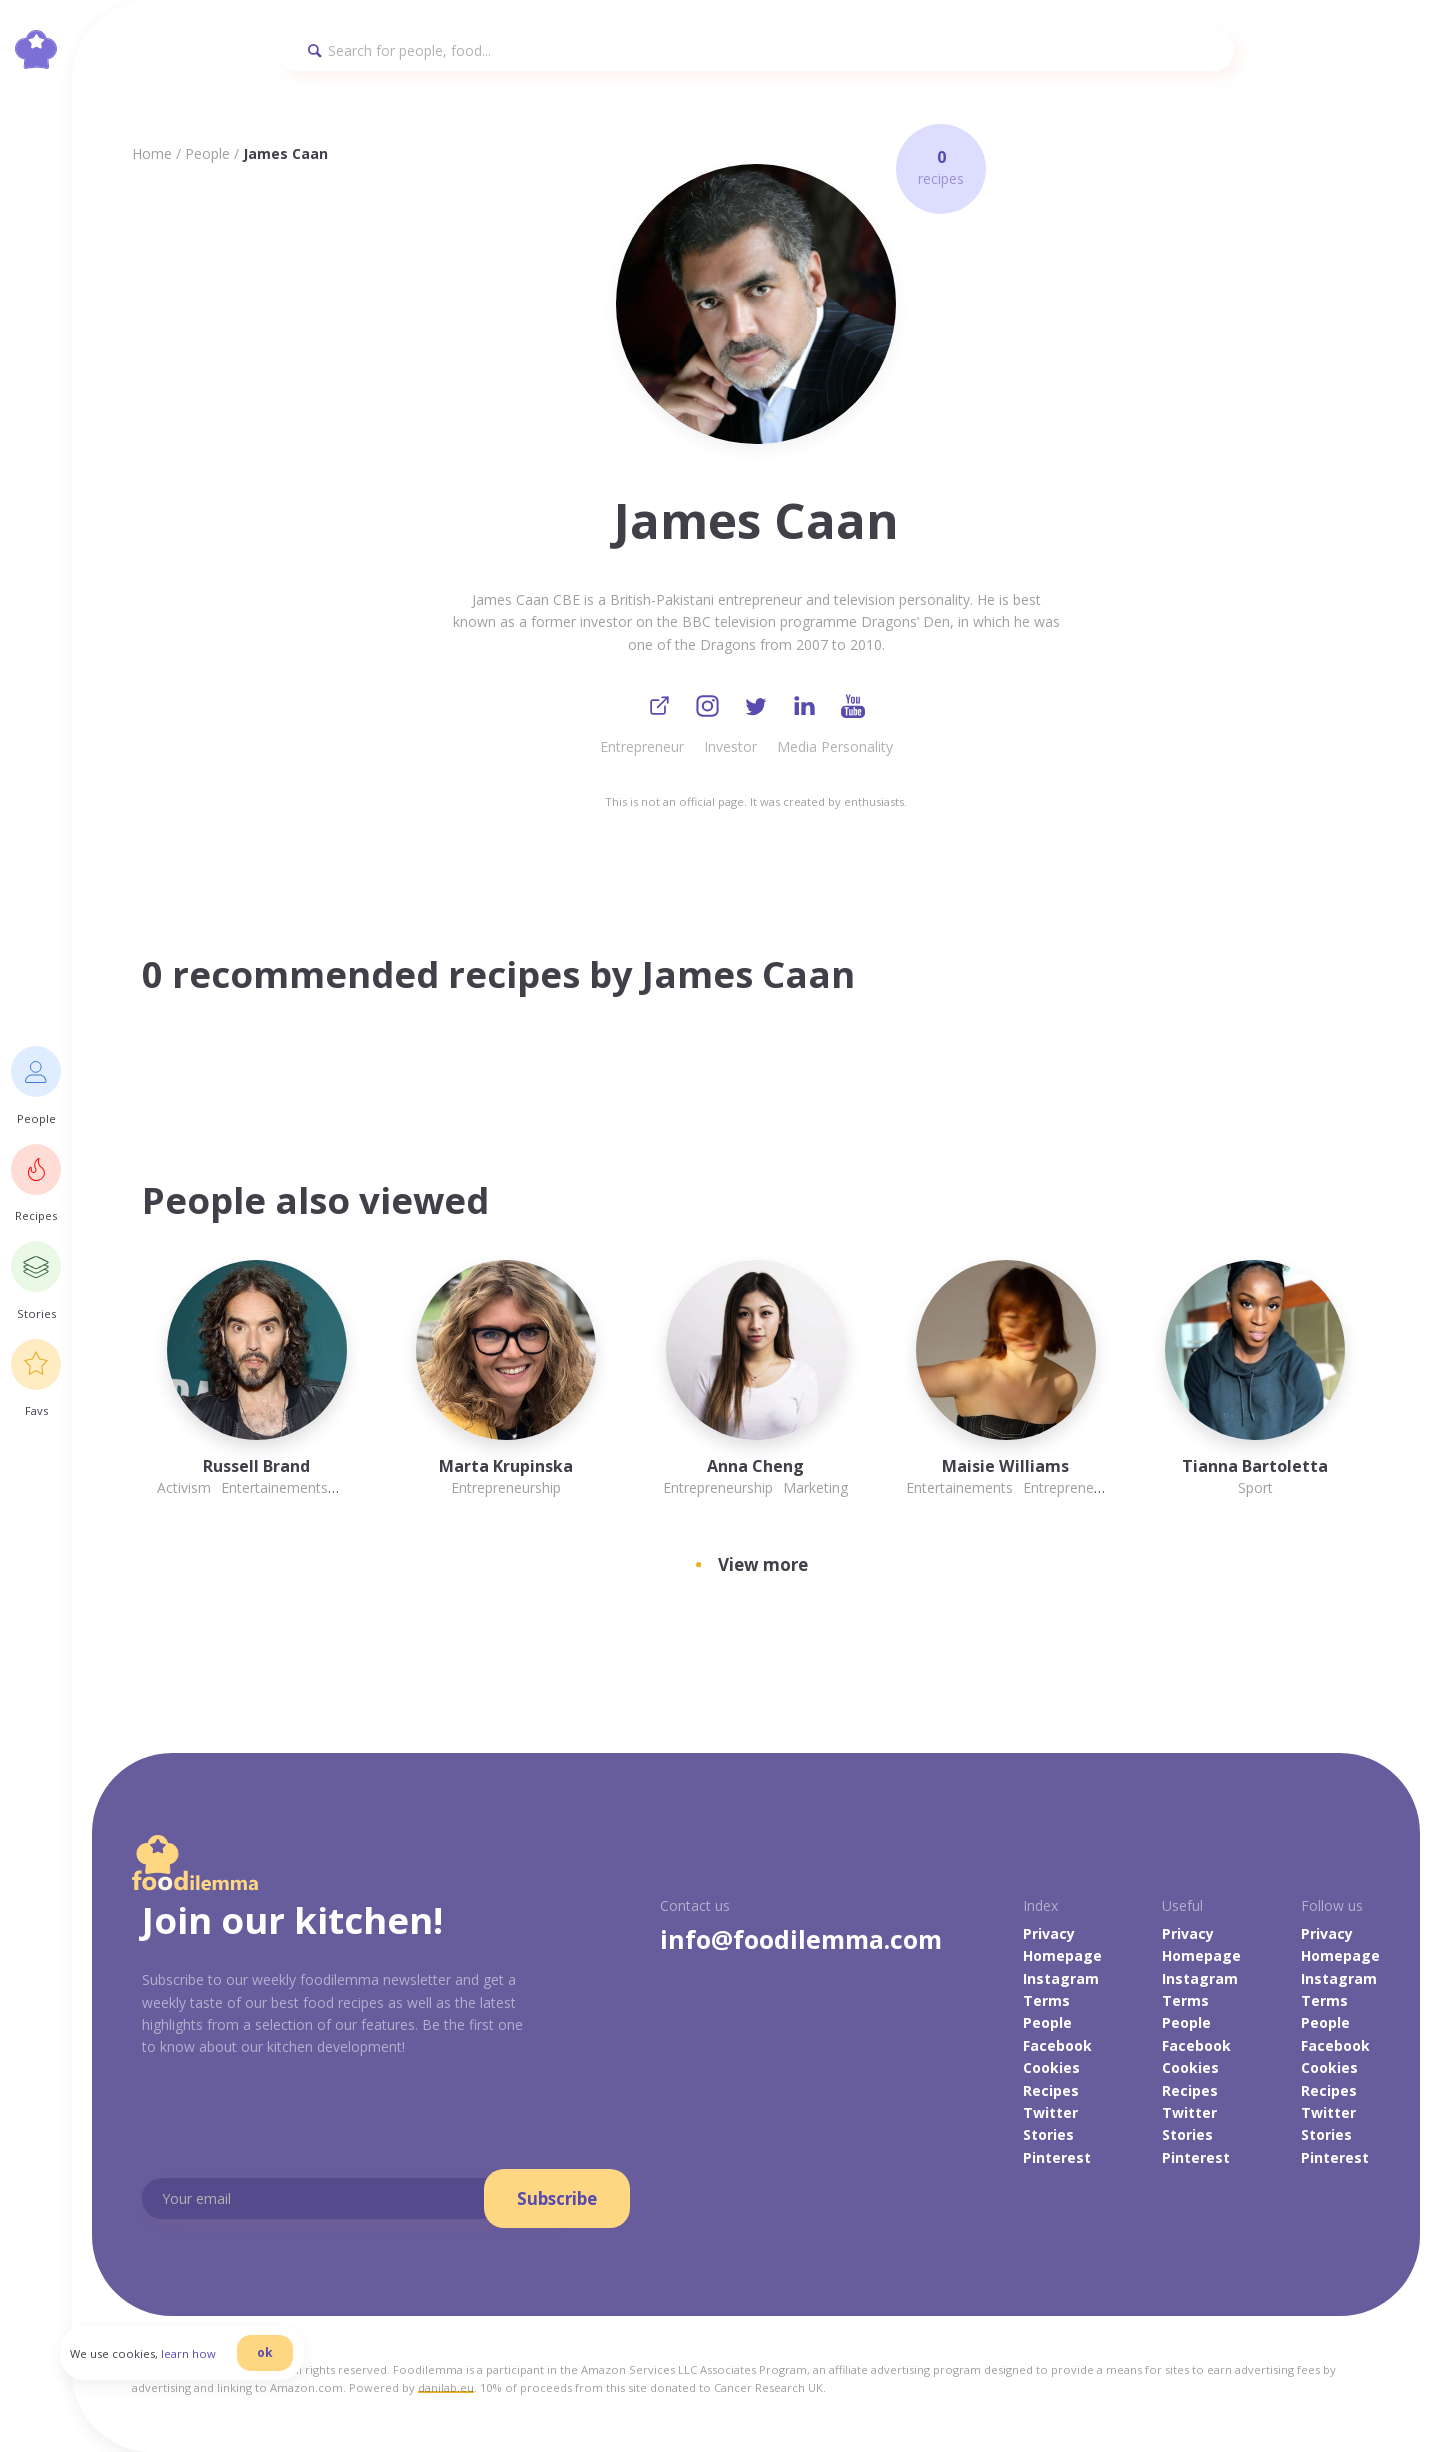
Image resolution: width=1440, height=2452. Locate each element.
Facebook (1057, 2048)
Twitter (1050, 2115)
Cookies (1051, 2071)
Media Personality (835, 750)
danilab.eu (446, 2391)
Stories (1048, 2138)
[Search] (756, 50)
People (207, 153)
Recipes (1051, 2093)
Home (152, 153)
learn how (220, 2375)
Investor (730, 750)
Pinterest (1057, 2160)
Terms (1046, 2004)
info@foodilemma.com (801, 1942)
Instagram (1061, 1981)
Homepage (1062, 1959)
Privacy (1049, 1936)
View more (763, 1568)
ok (297, 2374)
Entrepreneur (642, 750)
